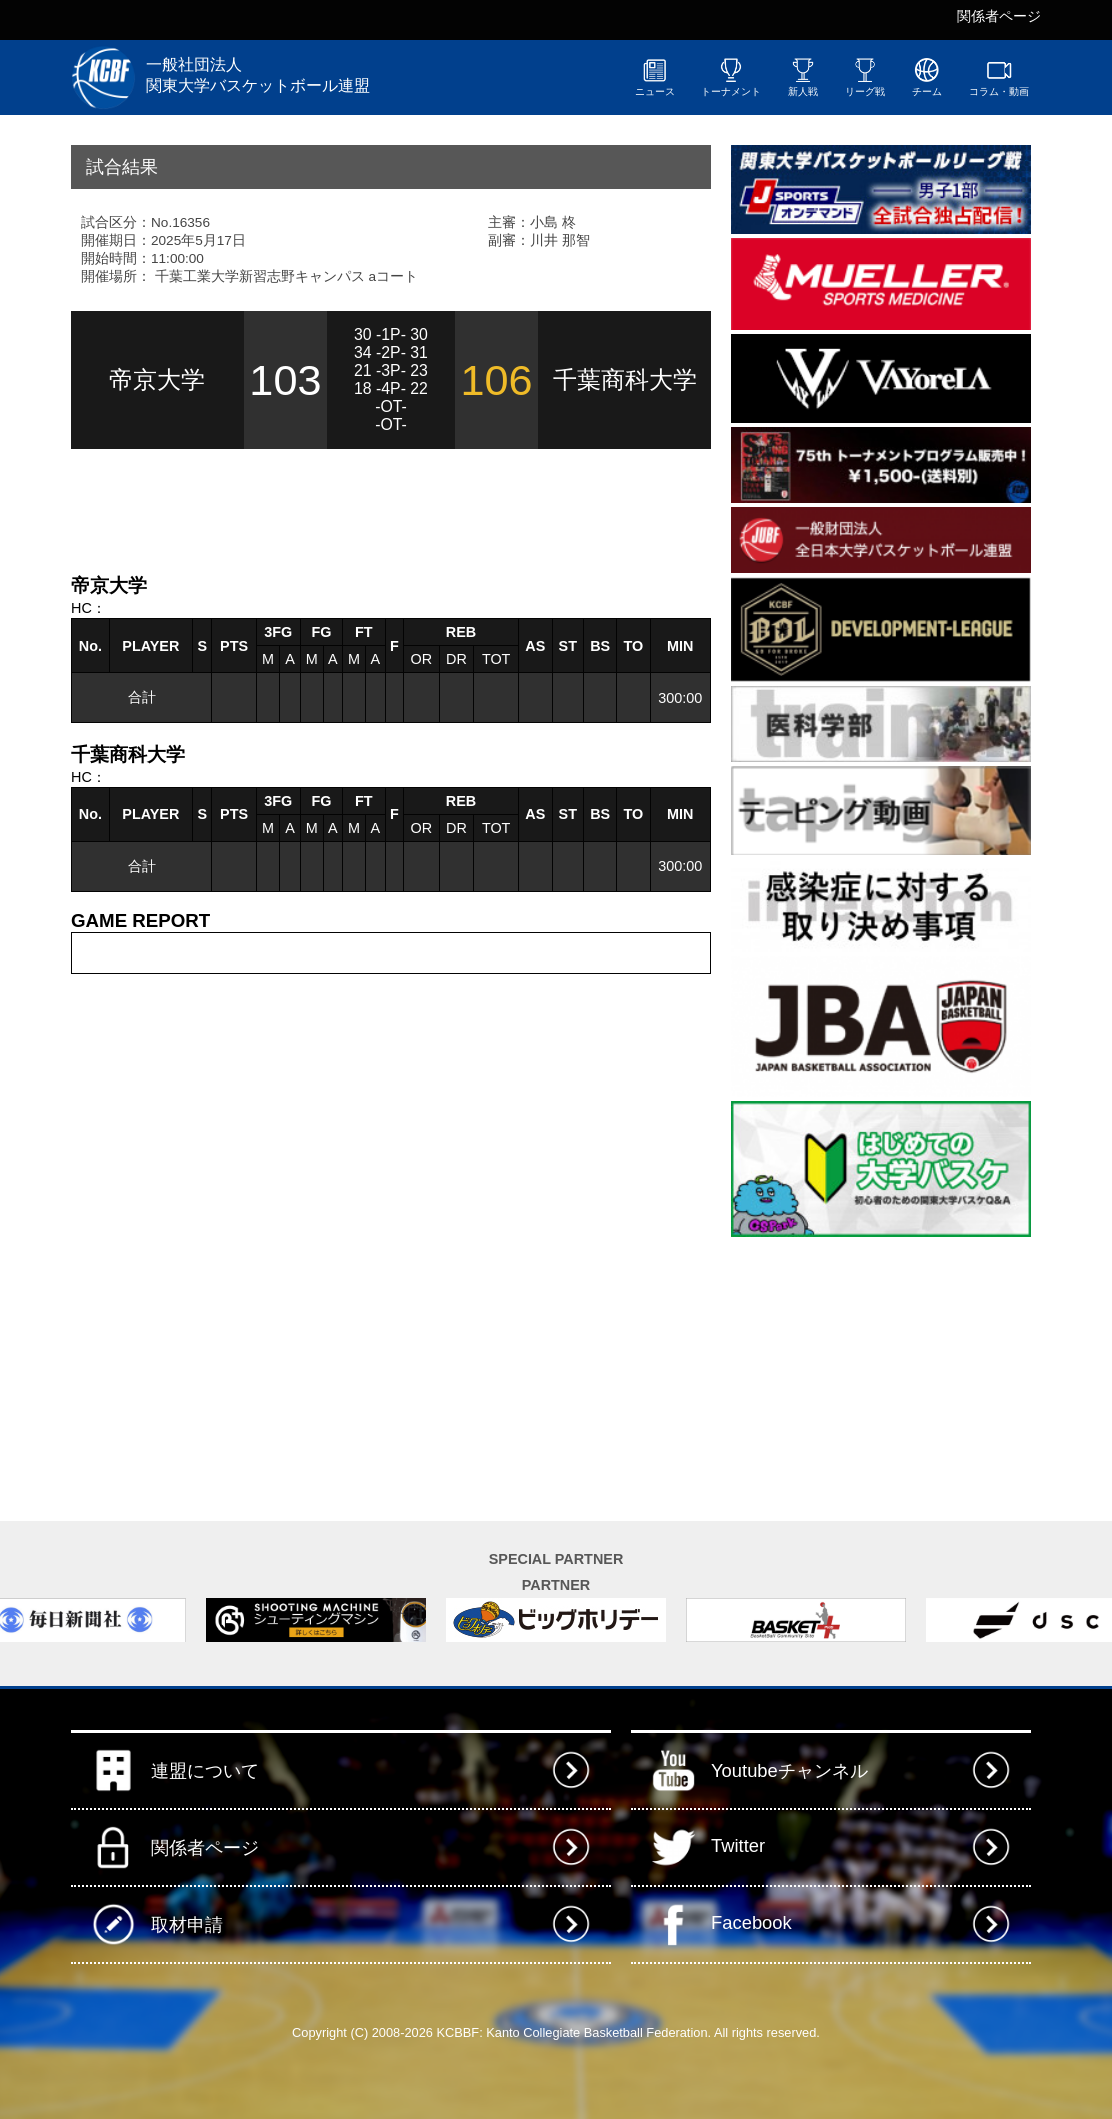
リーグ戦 (865, 77)
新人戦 (803, 77)
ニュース (655, 77)
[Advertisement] (305, 509)
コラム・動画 (999, 77)
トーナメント (731, 77)
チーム (927, 77)
